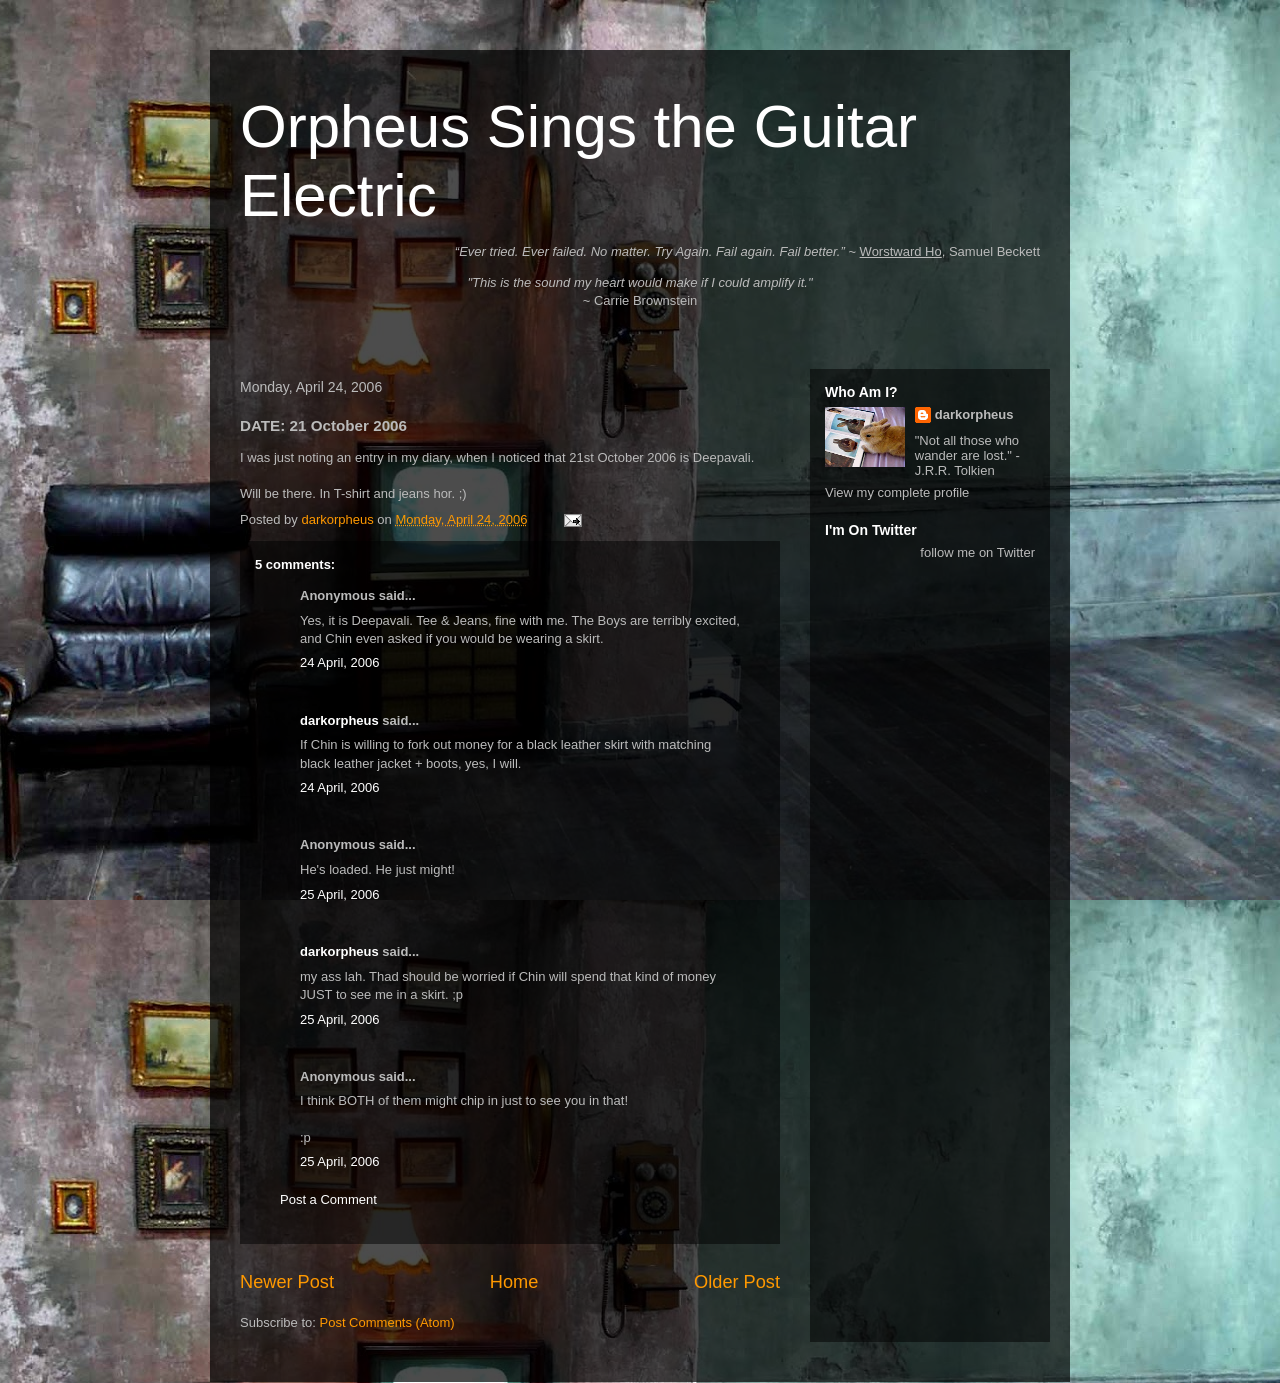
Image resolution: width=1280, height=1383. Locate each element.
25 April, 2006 (340, 894)
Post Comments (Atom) (387, 1322)
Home (514, 1282)
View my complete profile (897, 492)
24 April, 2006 (340, 662)
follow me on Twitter (977, 552)
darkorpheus (339, 720)
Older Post (737, 1282)
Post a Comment (328, 1199)
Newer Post (287, 1282)
